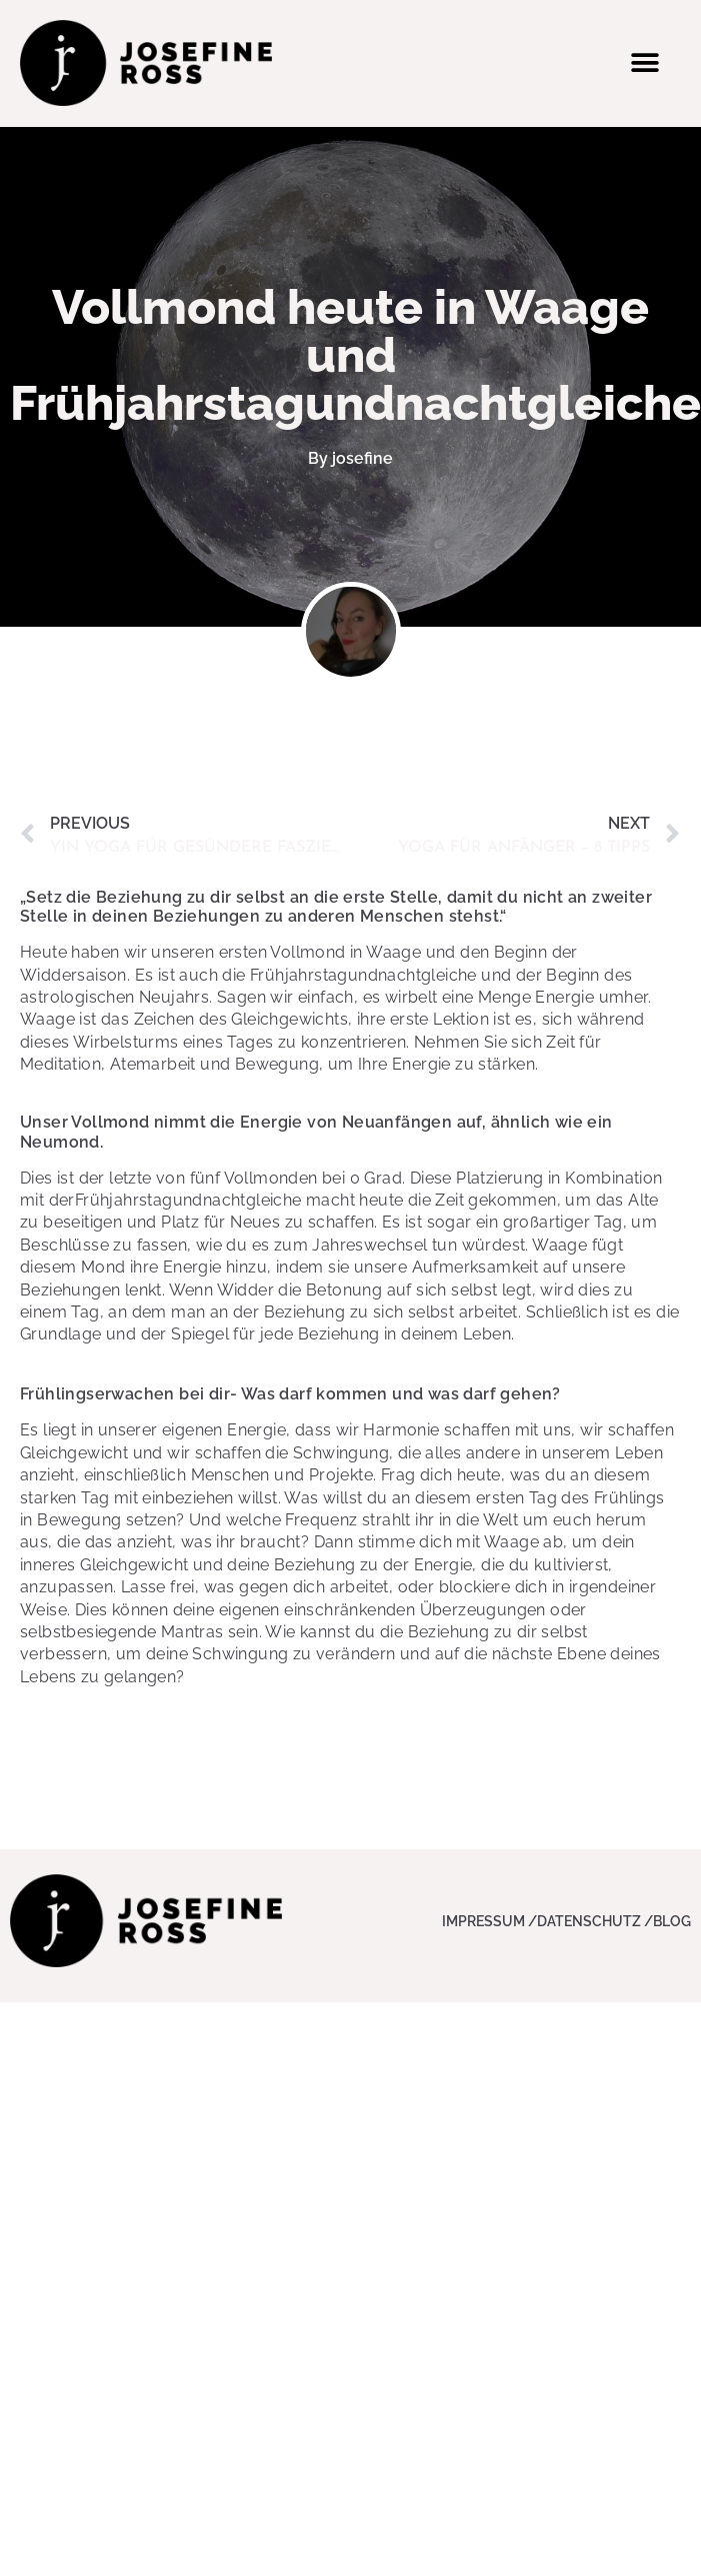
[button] (644, 62)
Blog (672, 1921)
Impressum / (489, 1921)
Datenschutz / (595, 1921)
